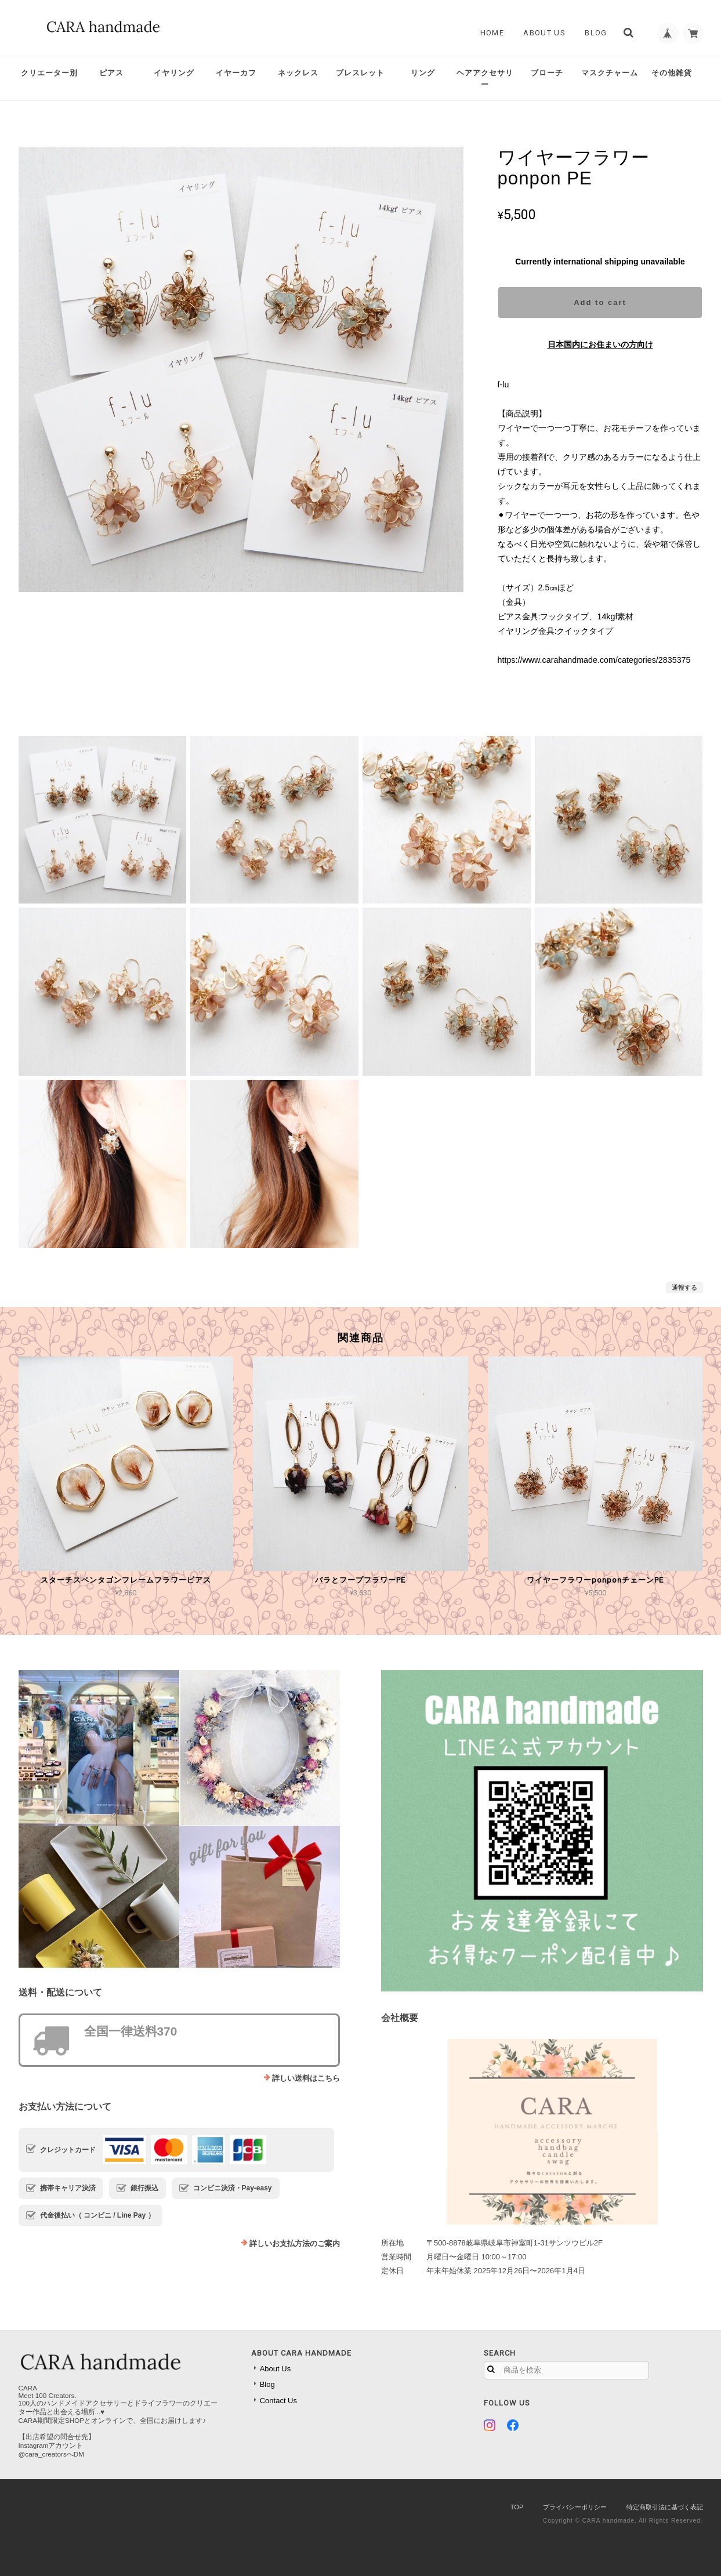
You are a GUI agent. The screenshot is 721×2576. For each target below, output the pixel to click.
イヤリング (174, 72)
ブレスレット (360, 72)
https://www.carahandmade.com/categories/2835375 (594, 660)
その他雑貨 (671, 72)
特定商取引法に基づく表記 (664, 2507)
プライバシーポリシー (575, 2507)
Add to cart (600, 302)
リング (423, 72)
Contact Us (278, 2400)
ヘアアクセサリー (484, 78)
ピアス (111, 72)
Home (488, 32)
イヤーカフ (236, 72)
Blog (592, 32)
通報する (684, 1287)
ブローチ (547, 72)
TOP (516, 2507)
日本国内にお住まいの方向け (600, 344)
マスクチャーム (609, 72)
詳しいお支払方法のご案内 (294, 2243)
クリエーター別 (49, 72)
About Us (540, 32)
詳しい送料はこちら (306, 2078)
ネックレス (298, 72)
